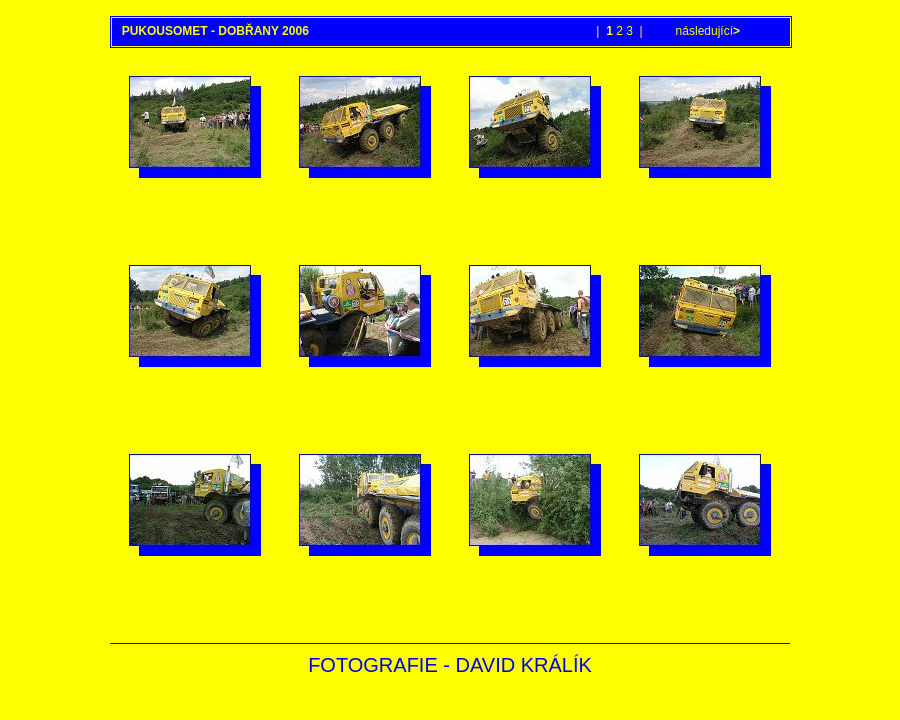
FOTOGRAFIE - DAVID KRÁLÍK (450, 665)
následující (706, 31)
